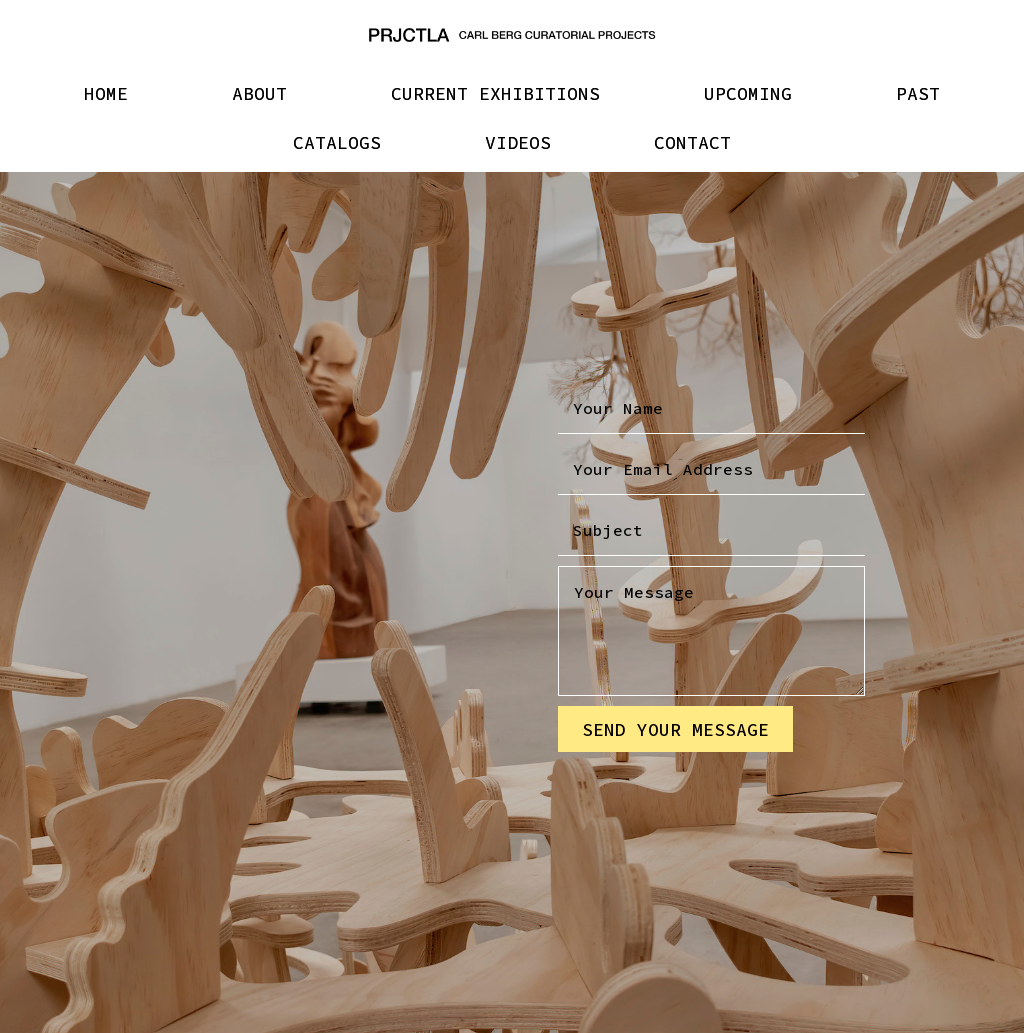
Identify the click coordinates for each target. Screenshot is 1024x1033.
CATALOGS (337, 142)
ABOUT (259, 93)
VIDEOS (518, 142)
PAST (918, 93)
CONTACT (692, 142)
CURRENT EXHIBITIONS (495, 93)
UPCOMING (748, 93)
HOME (106, 93)
